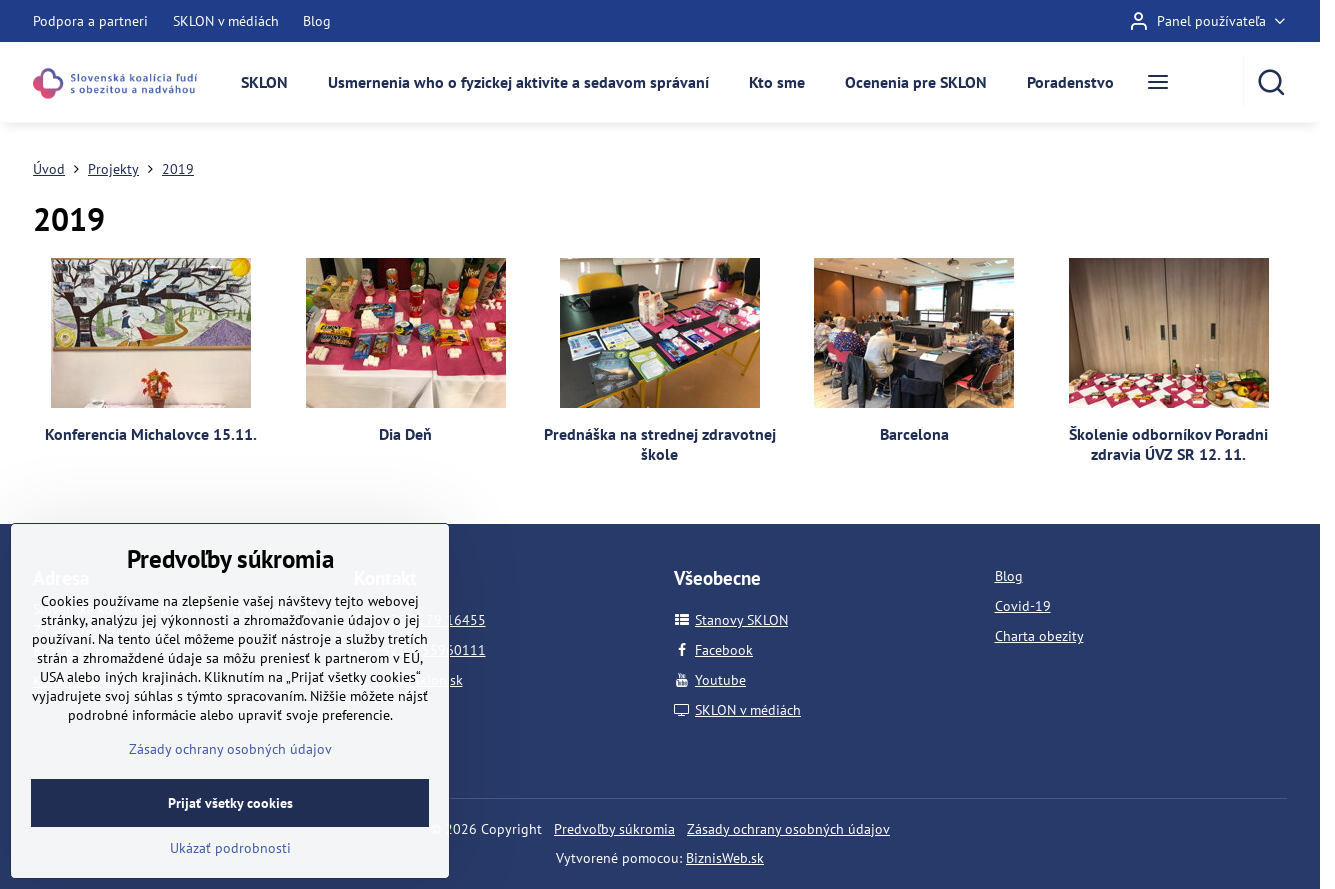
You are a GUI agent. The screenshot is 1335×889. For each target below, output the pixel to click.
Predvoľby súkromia (614, 829)
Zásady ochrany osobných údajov (788, 829)
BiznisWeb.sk (725, 858)
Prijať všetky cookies (230, 854)
